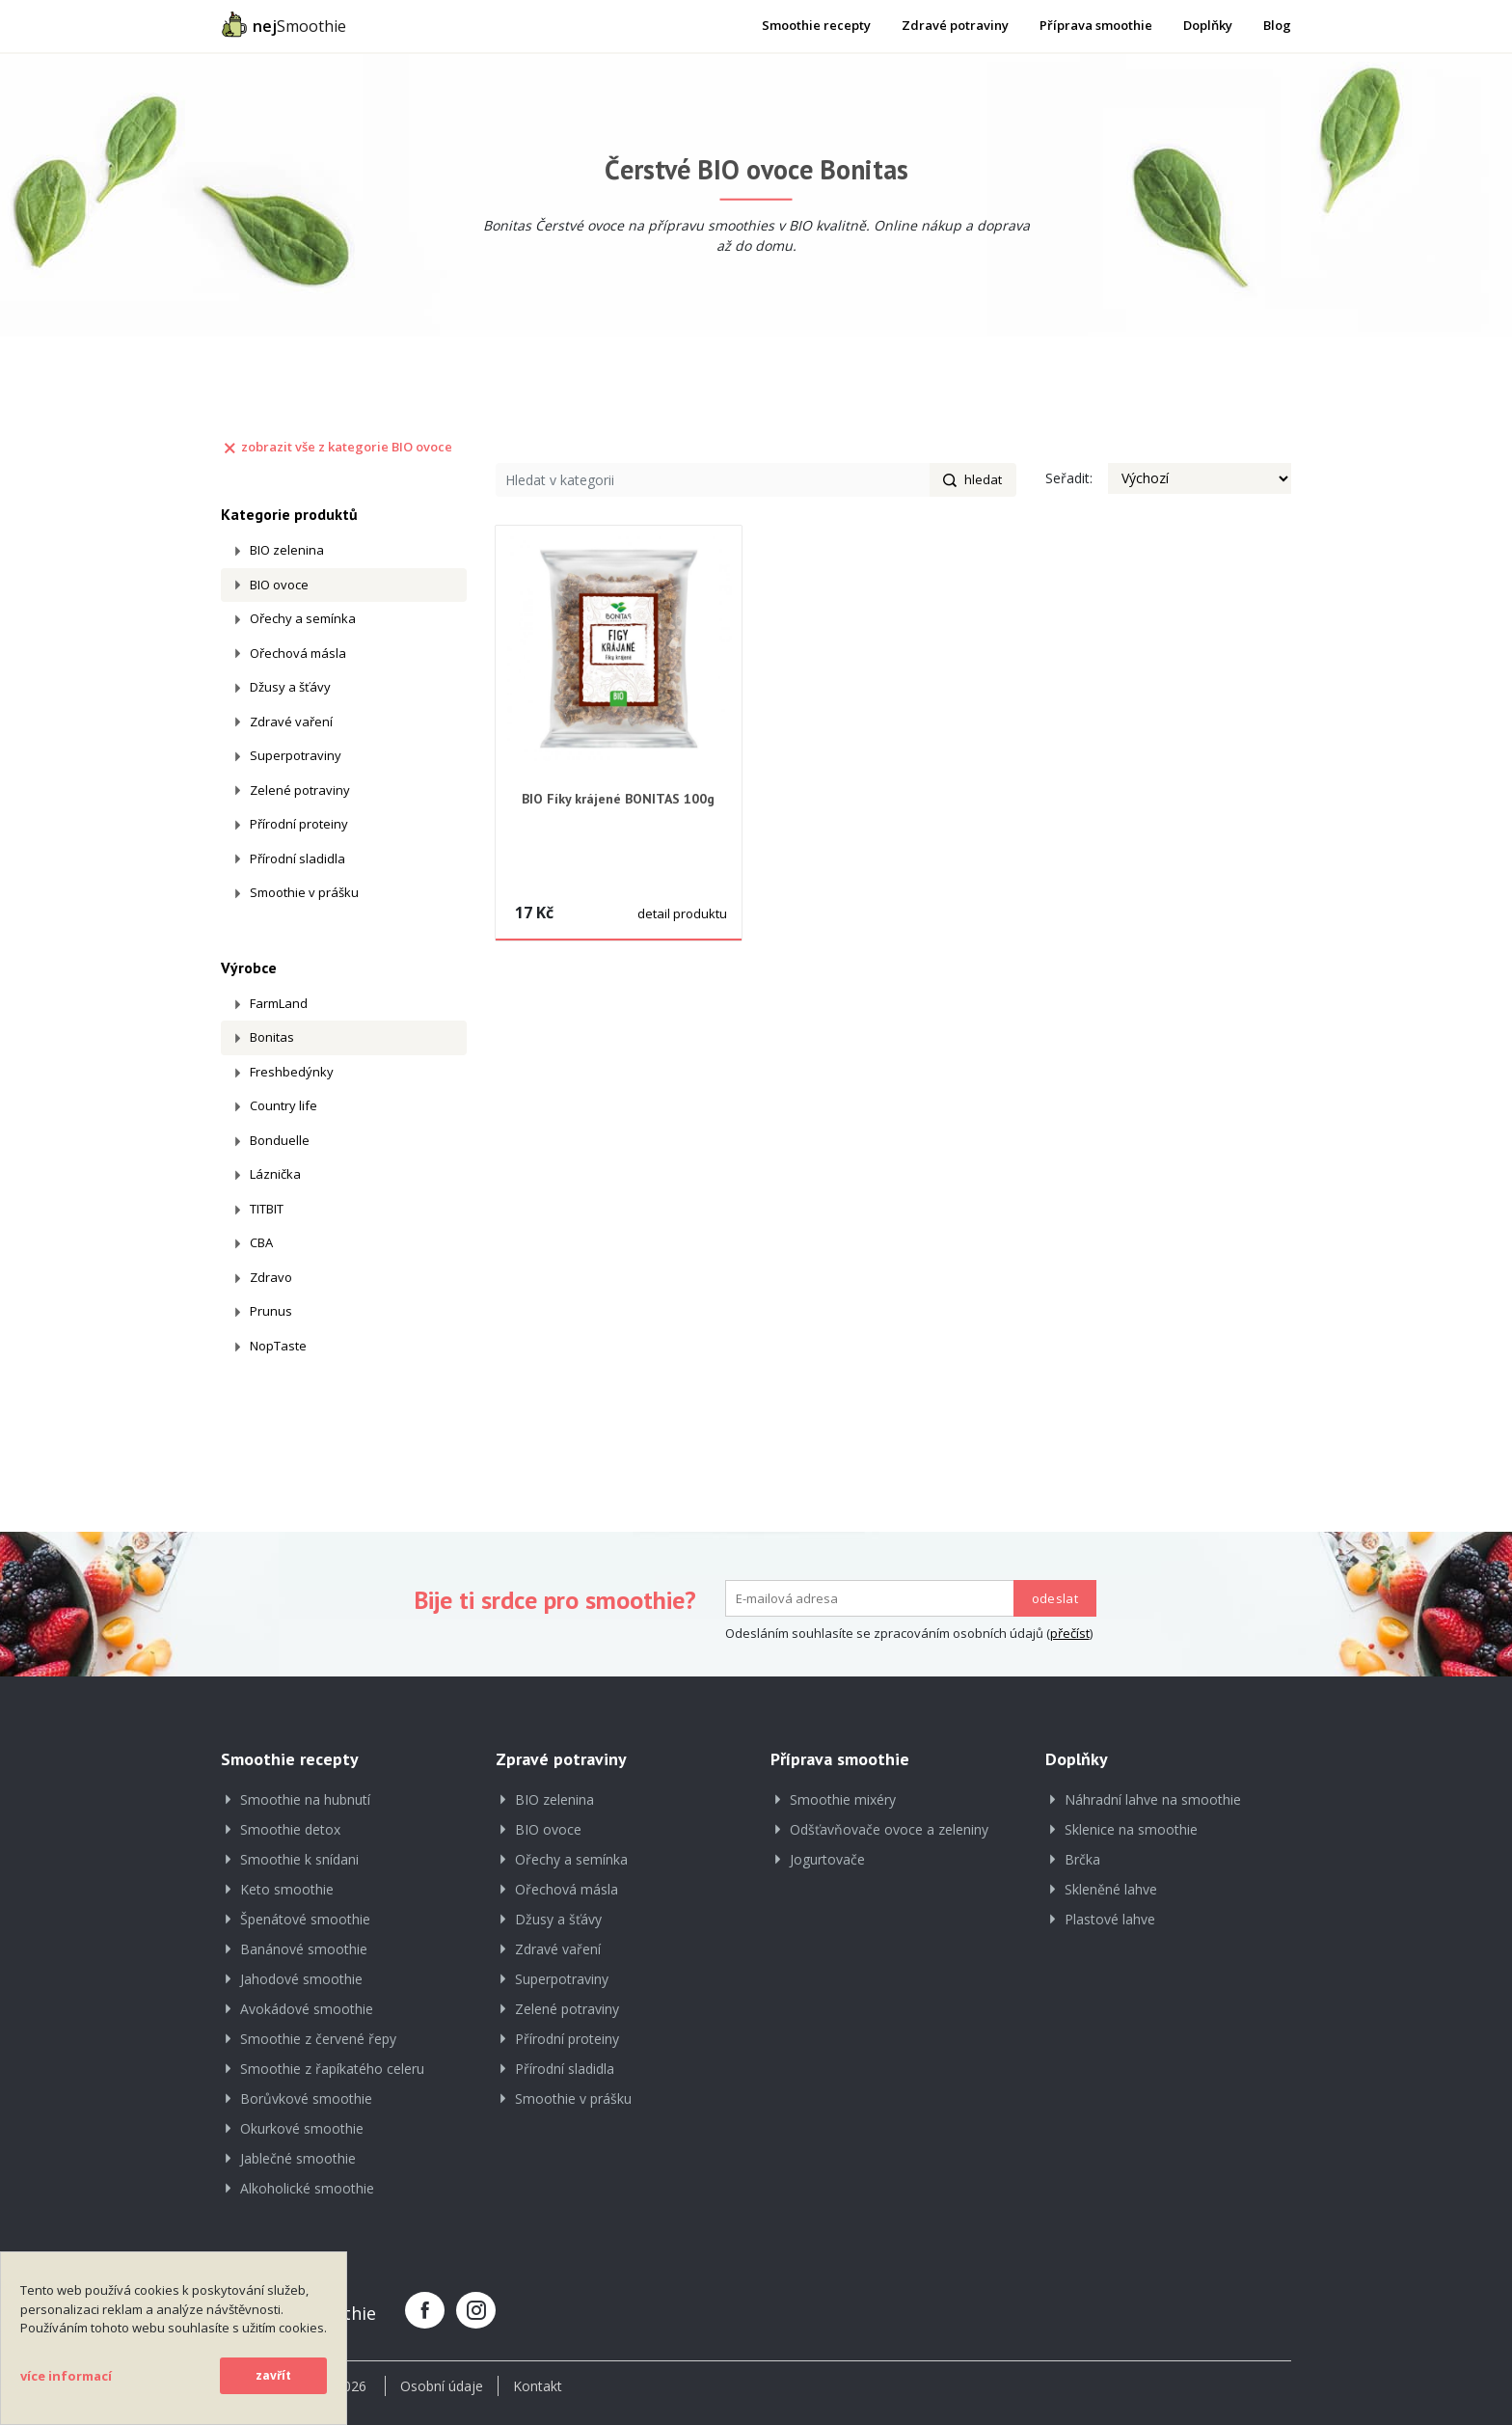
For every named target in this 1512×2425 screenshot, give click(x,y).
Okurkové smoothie (302, 2128)
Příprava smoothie (1096, 25)
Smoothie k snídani (299, 1859)
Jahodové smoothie (301, 1979)
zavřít (273, 2375)
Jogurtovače (827, 1859)
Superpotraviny (295, 755)
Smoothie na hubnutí (305, 1799)
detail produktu (682, 913)
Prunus (271, 1311)
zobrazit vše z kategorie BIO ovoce (336, 446)
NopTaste (278, 1345)
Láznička (275, 1174)
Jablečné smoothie (298, 2158)
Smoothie (283, 24)
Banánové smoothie (303, 1949)
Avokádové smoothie (306, 2009)
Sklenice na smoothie (1131, 1829)
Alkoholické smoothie (307, 2188)
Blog (1277, 25)
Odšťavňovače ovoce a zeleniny (889, 1829)
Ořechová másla (298, 653)
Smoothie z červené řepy (318, 2039)
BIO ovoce (279, 584)
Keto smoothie (287, 1889)
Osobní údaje (441, 2386)
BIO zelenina (287, 550)
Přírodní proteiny (299, 823)
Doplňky (1207, 25)
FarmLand (279, 1003)
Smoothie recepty (816, 25)
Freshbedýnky (292, 1071)
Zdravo (271, 1277)
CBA (261, 1242)
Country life (283, 1105)
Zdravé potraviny (955, 25)
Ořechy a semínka (303, 618)
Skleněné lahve (1111, 1889)
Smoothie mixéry (843, 1799)
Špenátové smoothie (305, 1919)
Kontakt (537, 2386)
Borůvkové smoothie (306, 2098)
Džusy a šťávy (290, 686)
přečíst (1070, 1633)
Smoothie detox (290, 1829)
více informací (66, 2375)
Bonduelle (280, 1140)
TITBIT (267, 1208)
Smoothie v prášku (304, 892)
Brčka (1082, 1859)
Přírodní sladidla (297, 858)
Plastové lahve (1110, 1919)
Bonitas (272, 1037)
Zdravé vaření (291, 721)
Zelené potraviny (300, 790)
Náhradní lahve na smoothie (1153, 1799)
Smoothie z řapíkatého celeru (332, 2068)
